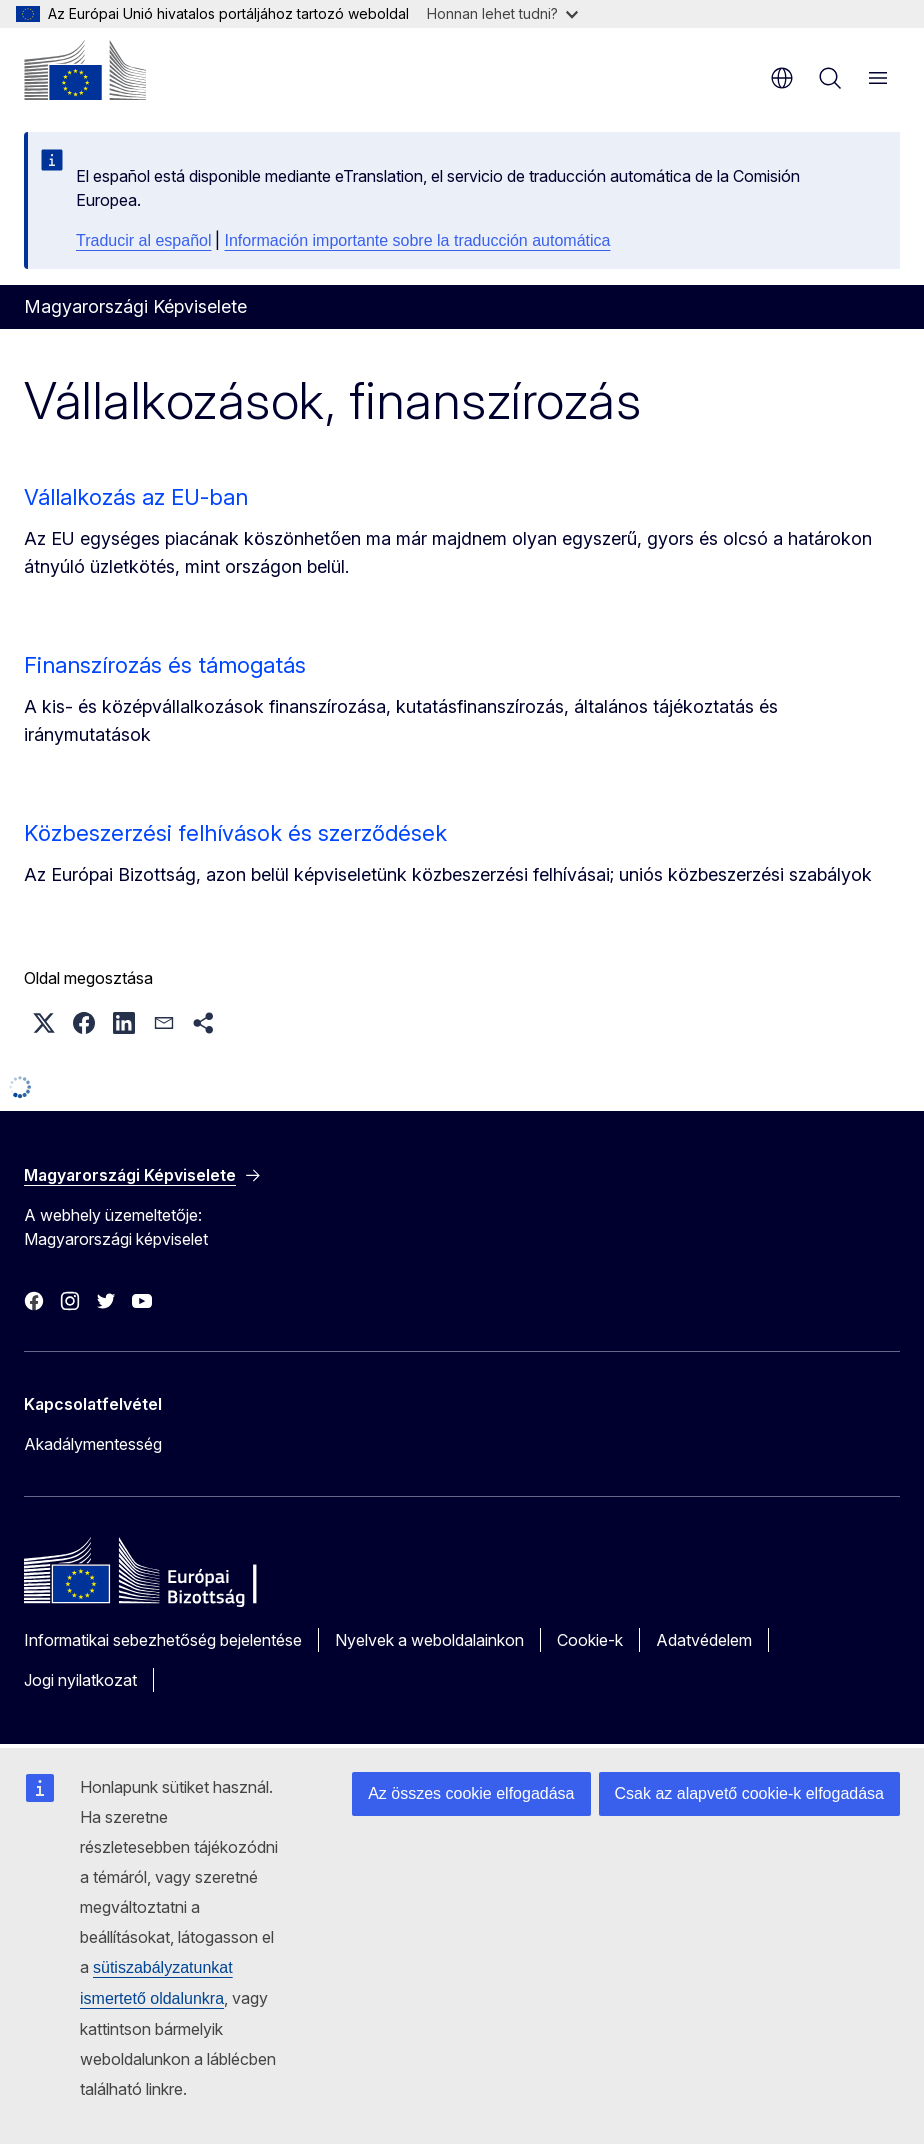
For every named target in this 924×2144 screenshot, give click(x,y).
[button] (44, 1023)
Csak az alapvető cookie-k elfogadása (750, 1793)
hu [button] (782, 78)
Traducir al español (143, 240)
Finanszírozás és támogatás (165, 665)
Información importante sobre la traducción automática (417, 240)
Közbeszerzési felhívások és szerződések (235, 833)
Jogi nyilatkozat (80, 1680)
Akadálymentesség (93, 1444)
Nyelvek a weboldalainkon (429, 1640)
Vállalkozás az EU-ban (136, 497)
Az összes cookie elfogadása (471, 1793)
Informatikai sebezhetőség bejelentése (163, 1640)
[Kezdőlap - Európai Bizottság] (85, 70)
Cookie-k (590, 1640)
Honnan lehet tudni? (502, 13)
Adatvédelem (704, 1640)
